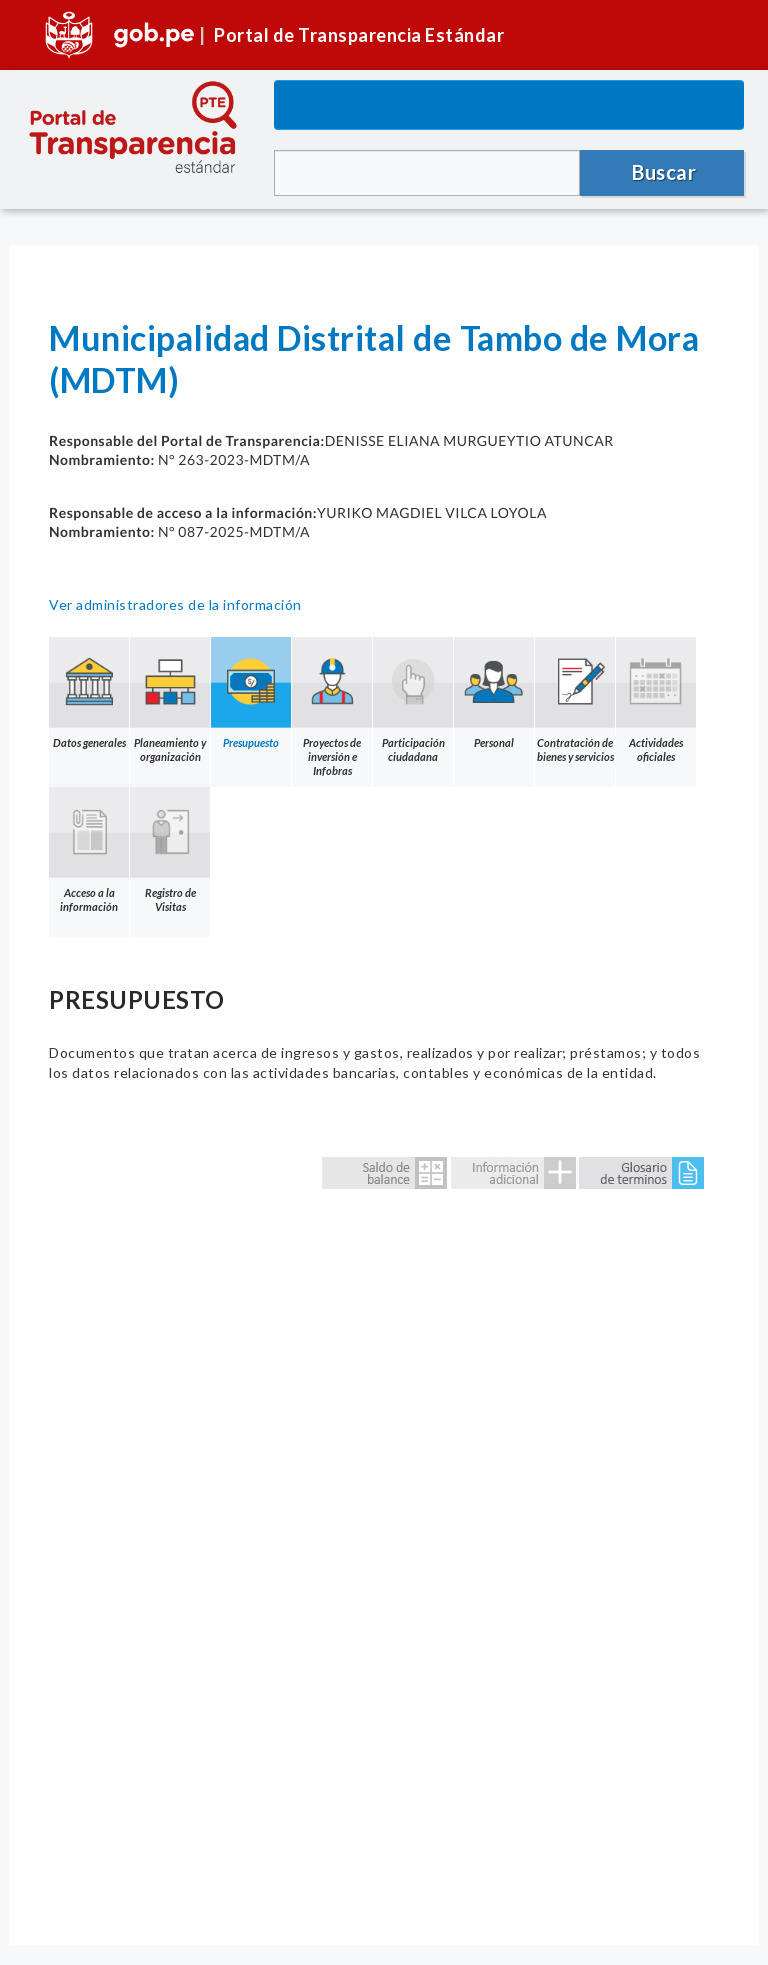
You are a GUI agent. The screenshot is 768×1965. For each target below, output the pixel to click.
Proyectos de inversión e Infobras (332, 707)
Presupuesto (251, 693)
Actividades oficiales (656, 700)
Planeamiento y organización (170, 700)
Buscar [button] (664, 172)
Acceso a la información (89, 850)
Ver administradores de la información (175, 604)
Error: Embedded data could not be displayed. (384, 1529)
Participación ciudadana (413, 700)
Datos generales (89, 693)
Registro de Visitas (170, 850)
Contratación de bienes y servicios (575, 700)
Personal (494, 693)
